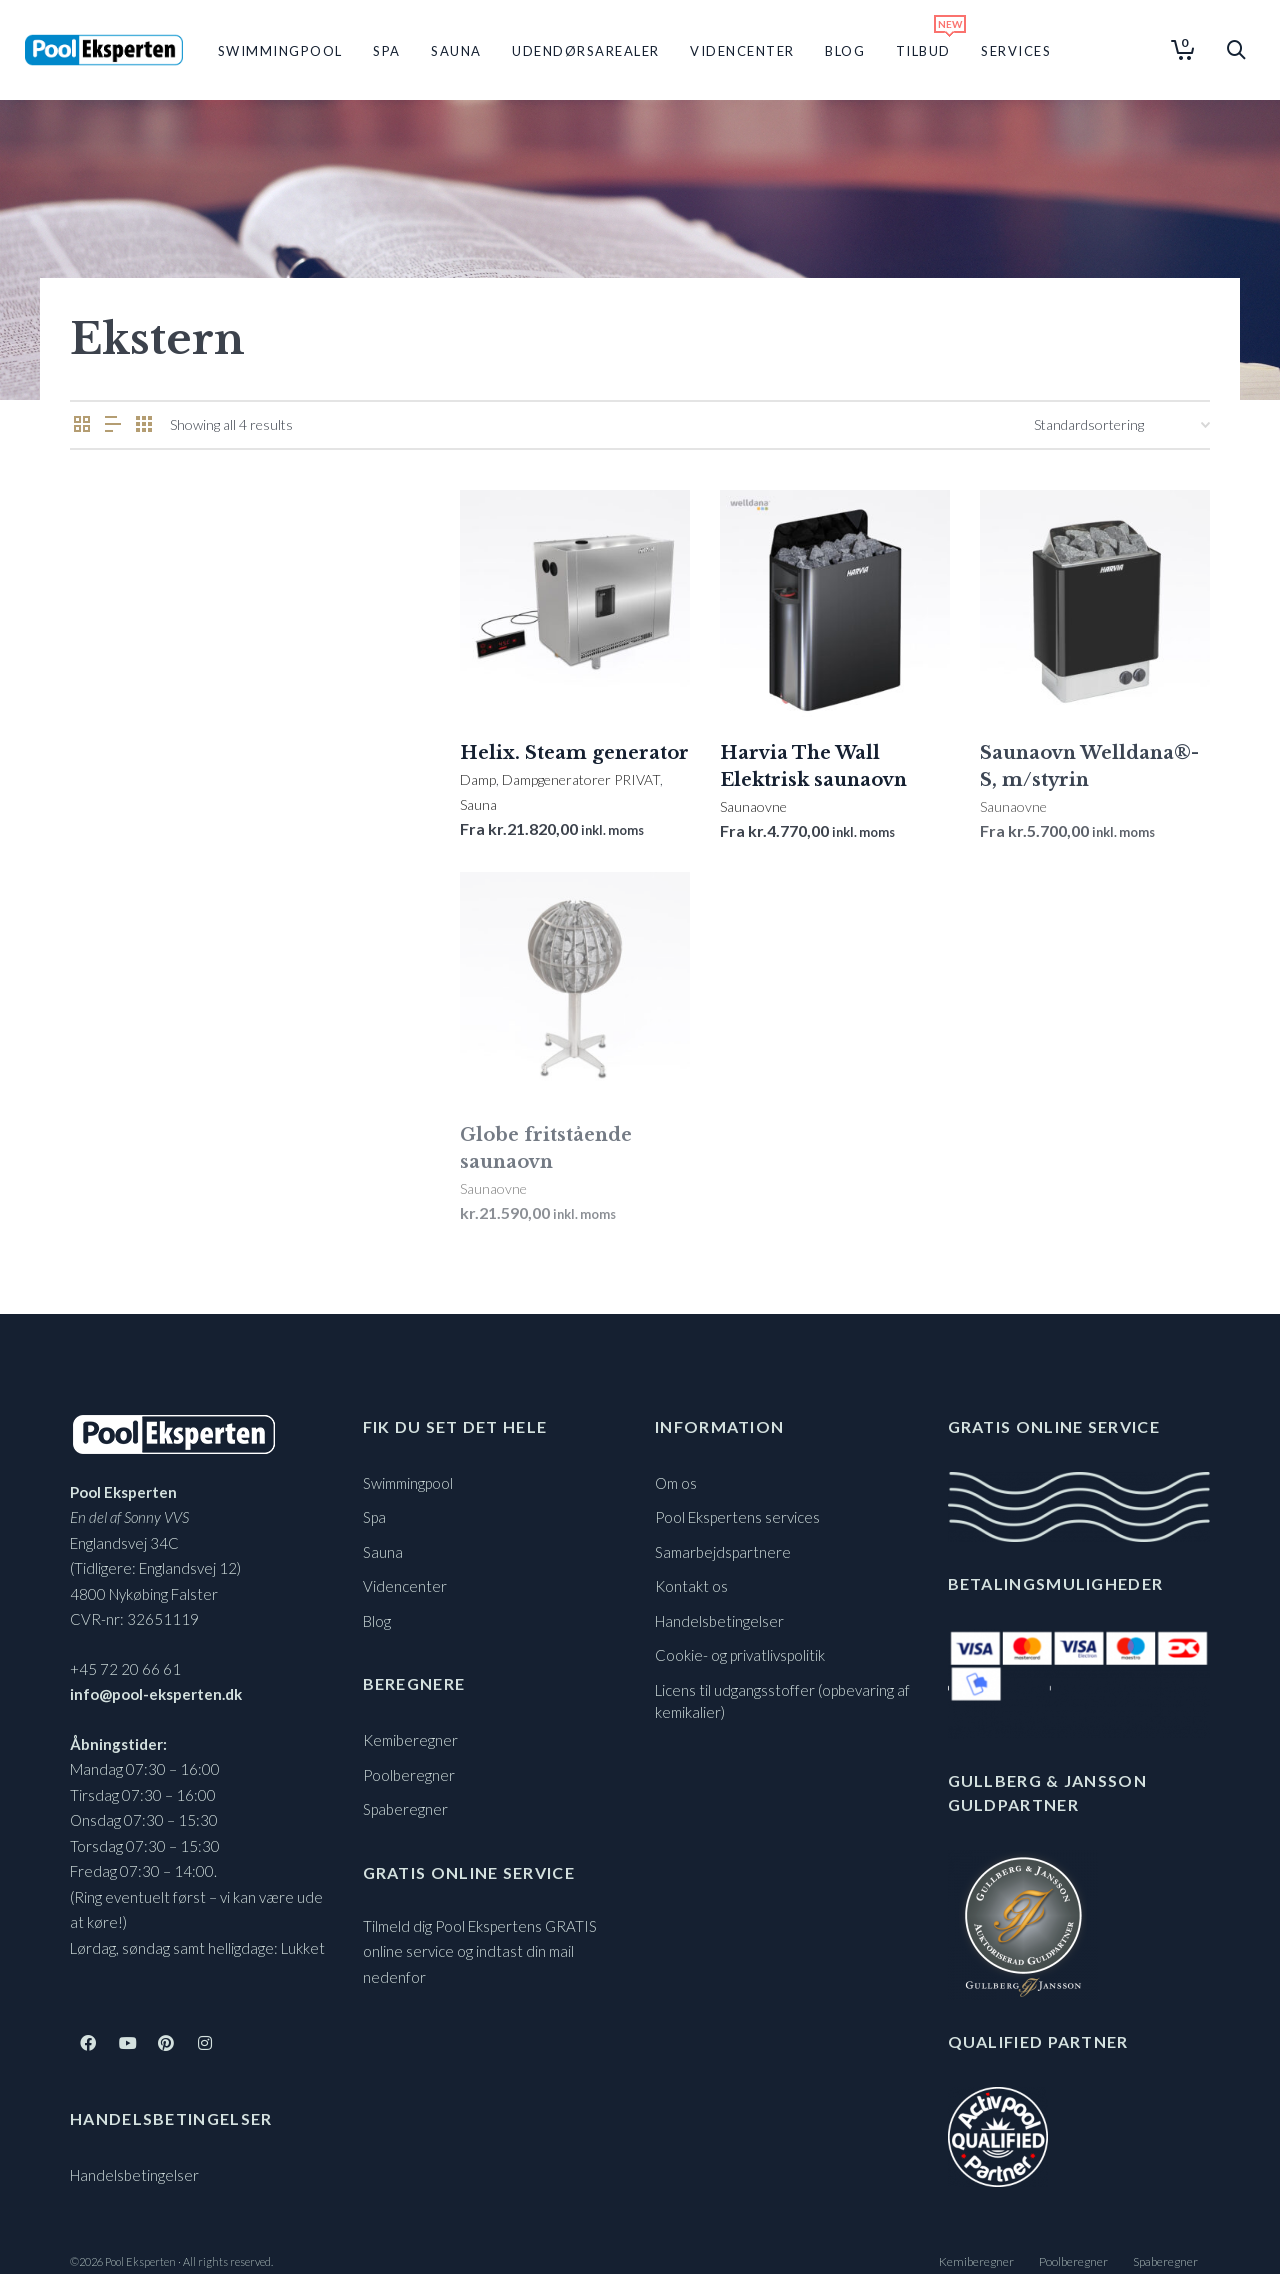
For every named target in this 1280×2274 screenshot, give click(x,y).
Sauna (478, 804)
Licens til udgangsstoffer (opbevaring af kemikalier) (782, 1701)
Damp (478, 779)
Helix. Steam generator (574, 753)
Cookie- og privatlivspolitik (740, 1655)
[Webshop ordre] (1122, 425)
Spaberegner (405, 1809)
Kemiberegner (410, 1740)
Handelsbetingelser (134, 2175)
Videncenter (405, 1586)
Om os (676, 1483)
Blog (377, 1621)
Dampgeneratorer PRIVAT (581, 779)
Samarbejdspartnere (723, 1552)
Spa (374, 1517)
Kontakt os (691, 1586)
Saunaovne (753, 806)
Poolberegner (409, 1775)
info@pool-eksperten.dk (156, 1694)
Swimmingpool (408, 1483)
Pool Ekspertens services (737, 1517)
